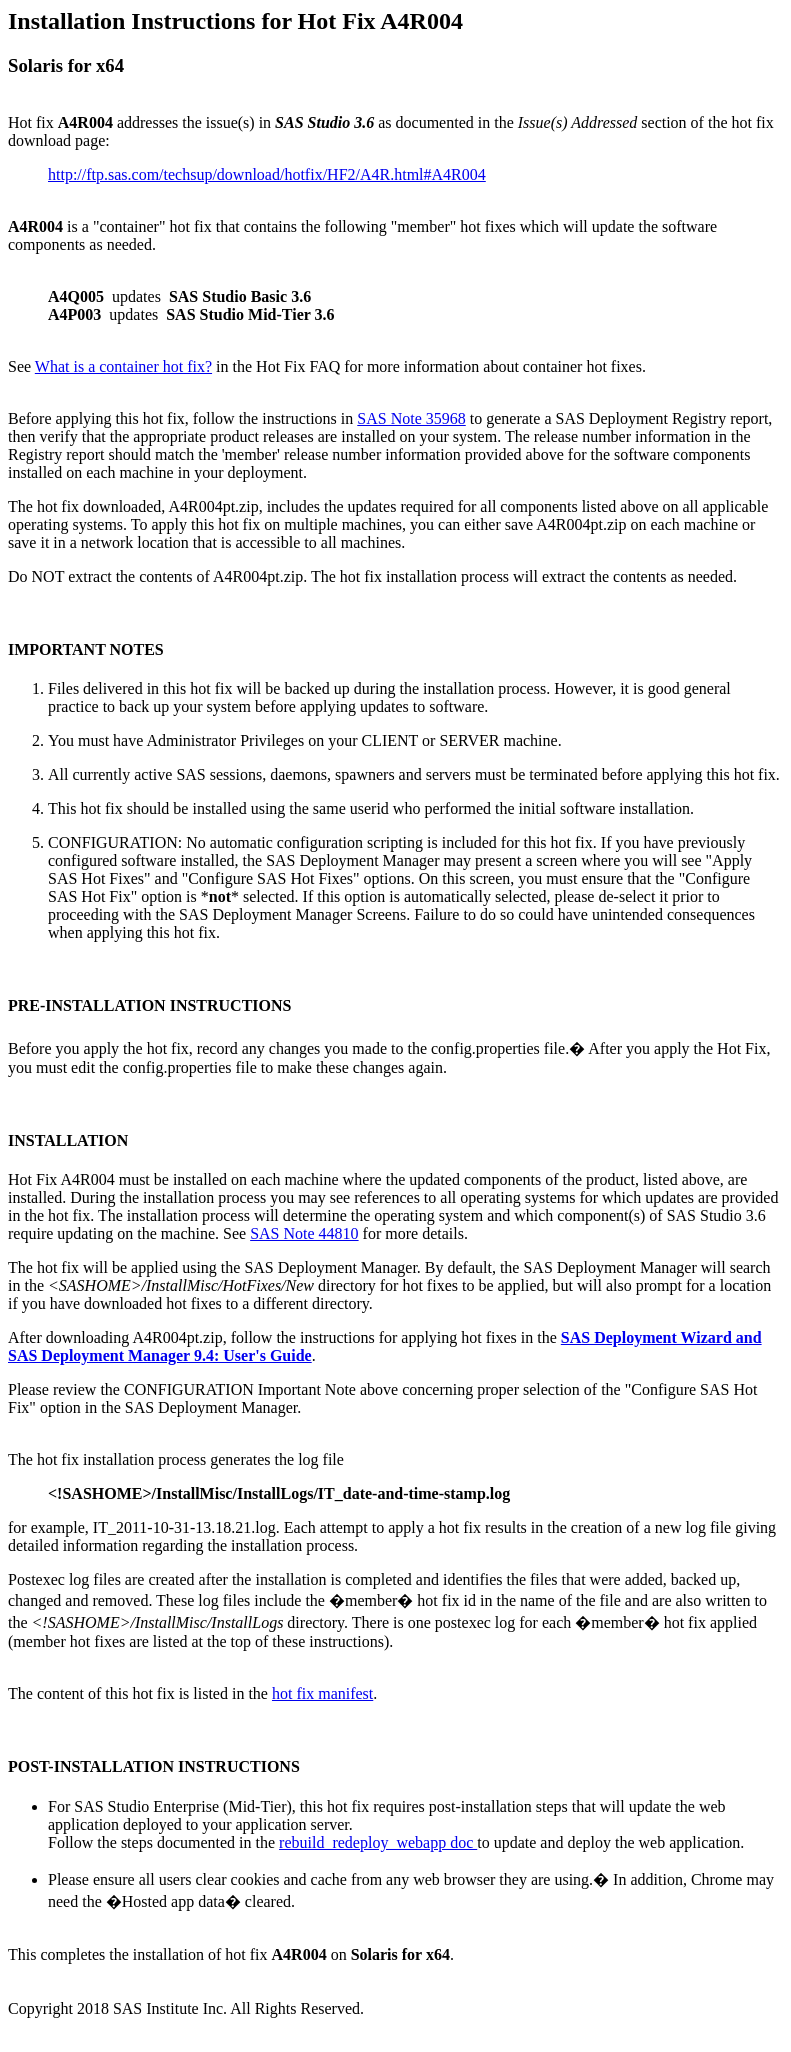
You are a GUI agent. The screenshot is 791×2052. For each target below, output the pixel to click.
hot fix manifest (322, 1693)
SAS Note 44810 (304, 1233)
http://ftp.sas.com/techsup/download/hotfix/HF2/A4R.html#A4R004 (267, 174)
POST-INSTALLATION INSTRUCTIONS (154, 1766)
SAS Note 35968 (411, 418)
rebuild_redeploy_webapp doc (378, 1842)
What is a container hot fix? (123, 366)
